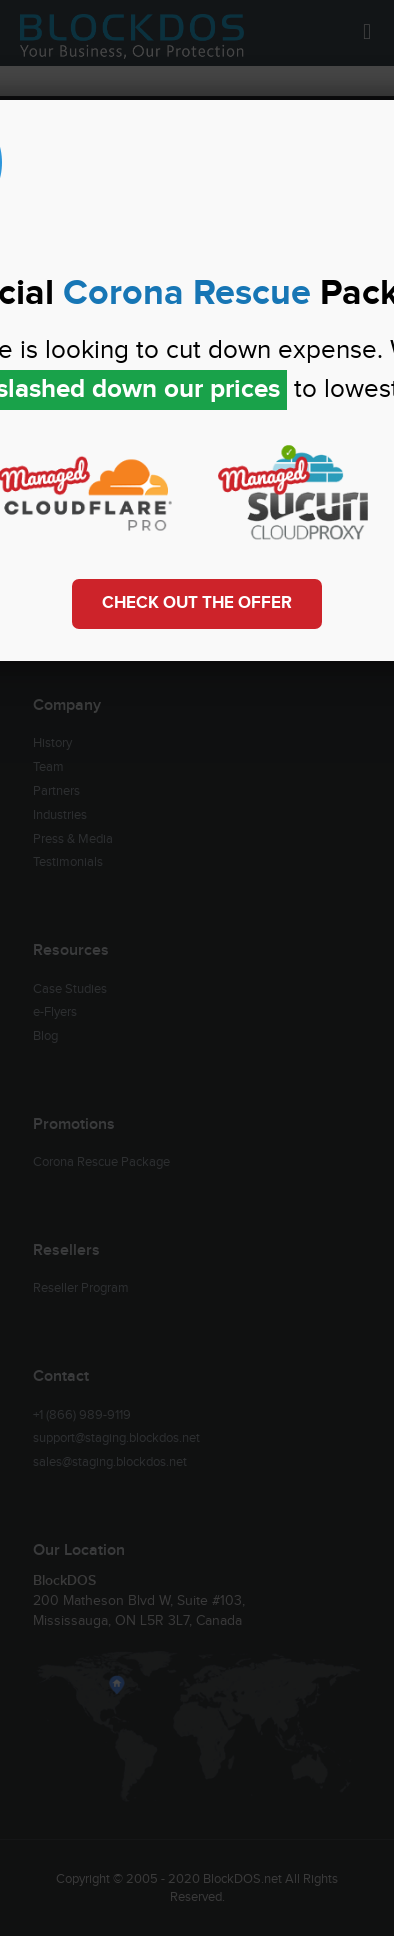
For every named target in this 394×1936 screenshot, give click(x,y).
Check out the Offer (197, 603)
